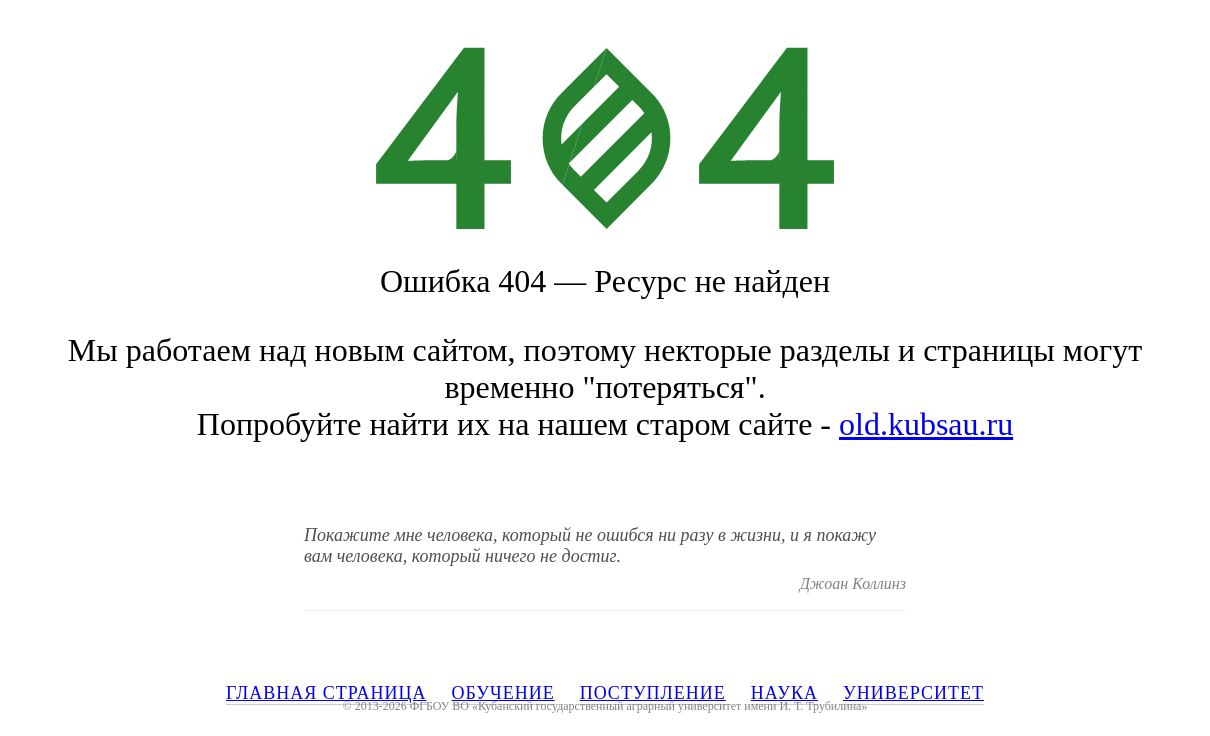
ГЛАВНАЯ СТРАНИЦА (326, 693)
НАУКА (784, 693)
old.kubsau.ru (926, 424)
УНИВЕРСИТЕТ (913, 693)
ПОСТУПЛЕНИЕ (653, 693)
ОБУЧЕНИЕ (503, 693)
